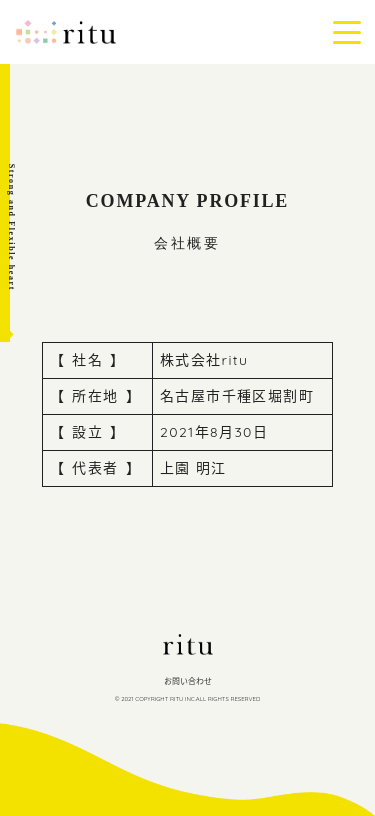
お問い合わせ (188, 681)
